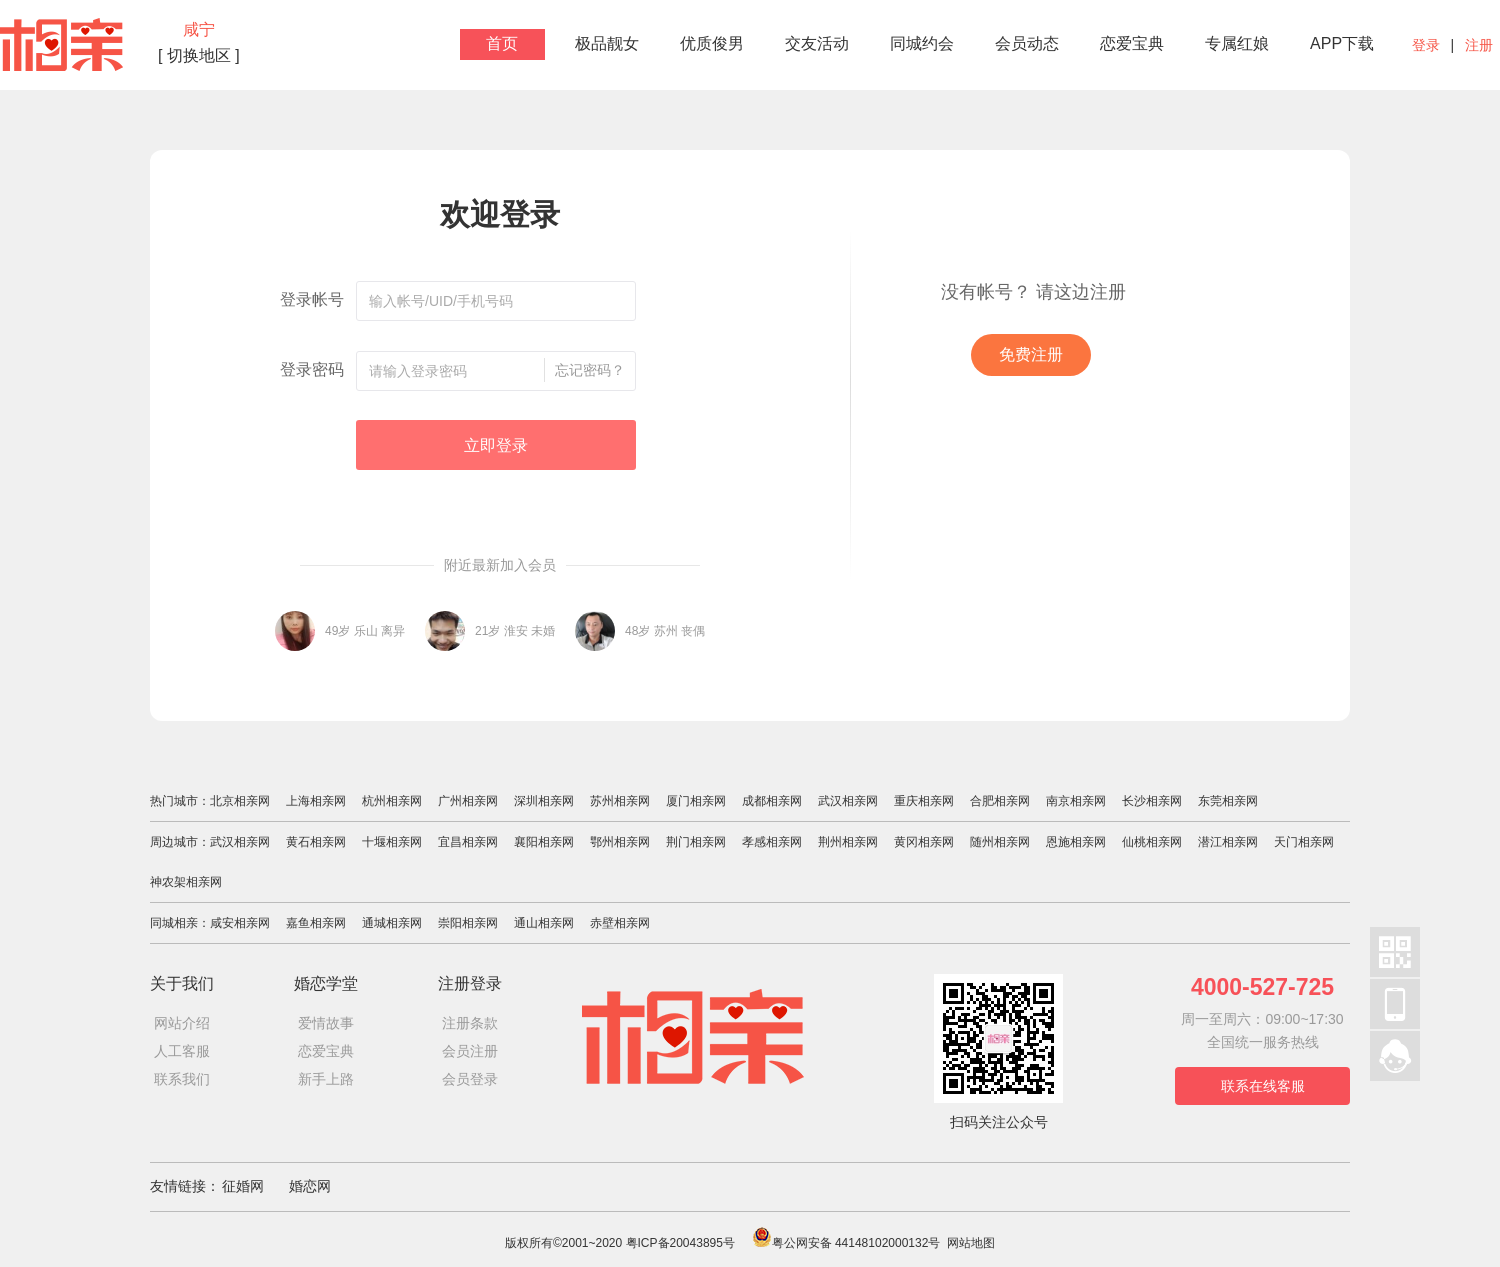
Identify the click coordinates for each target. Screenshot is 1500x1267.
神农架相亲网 (186, 882)
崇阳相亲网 (468, 923)
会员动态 (1027, 43)
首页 (502, 43)
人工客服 (182, 1051)
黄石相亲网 (316, 842)
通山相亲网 (544, 923)
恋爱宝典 (1132, 43)
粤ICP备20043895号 (680, 1243)
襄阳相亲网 (544, 842)
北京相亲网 (240, 801)
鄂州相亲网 (620, 842)
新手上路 (326, 1079)
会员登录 (470, 1079)
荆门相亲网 (696, 842)
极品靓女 (607, 43)
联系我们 (182, 1079)
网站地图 (971, 1243)
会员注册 (470, 1051)
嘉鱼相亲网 (316, 923)
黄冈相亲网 (924, 842)
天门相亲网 (1304, 842)
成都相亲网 (772, 801)
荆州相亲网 (848, 842)
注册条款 (470, 1023)
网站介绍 (182, 1023)
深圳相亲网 (544, 801)
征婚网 (243, 1186)
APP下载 (1342, 43)
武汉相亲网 (848, 801)
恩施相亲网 (1076, 842)
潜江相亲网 (1228, 842)
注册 (1479, 45)
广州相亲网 (468, 801)
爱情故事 (326, 1023)
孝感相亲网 (772, 842)
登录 (1426, 45)
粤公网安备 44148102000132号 (846, 1243)
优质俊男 (712, 43)
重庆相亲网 (924, 801)
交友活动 (817, 43)
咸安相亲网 (240, 923)
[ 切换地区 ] (199, 55)
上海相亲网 (316, 801)
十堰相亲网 (392, 842)
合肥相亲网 (1000, 801)
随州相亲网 (1000, 842)
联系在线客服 (1263, 1086)
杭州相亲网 (392, 801)
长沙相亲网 (1152, 801)
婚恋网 (310, 1186)
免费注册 (1031, 354)
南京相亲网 (1076, 801)
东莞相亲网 (1228, 801)
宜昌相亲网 (468, 842)
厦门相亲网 (696, 801)
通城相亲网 (392, 923)
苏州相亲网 (620, 801)
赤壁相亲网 (620, 923)
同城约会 (922, 43)
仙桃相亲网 (1152, 842)
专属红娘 (1237, 43)
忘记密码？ (590, 370)
